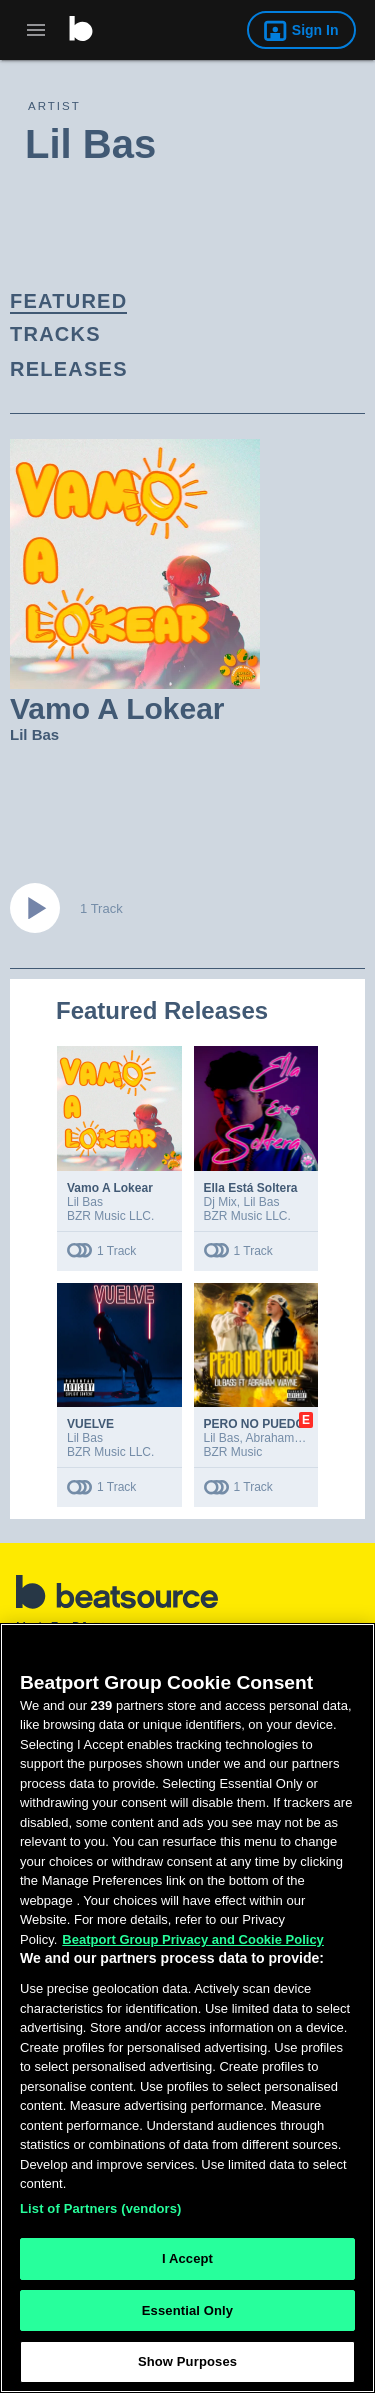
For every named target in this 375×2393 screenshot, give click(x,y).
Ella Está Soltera (251, 1188)
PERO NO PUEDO (254, 1424)
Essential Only (187, 2310)
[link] (170, 301)
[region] (187, 2008)
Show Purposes (187, 2361)
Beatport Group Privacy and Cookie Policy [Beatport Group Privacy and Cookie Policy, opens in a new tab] (193, 1939)
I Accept (187, 2258)
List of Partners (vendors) (101, 2208)
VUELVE (90, 1424)
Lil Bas (34, 734)
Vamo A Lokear (110, 1188)
